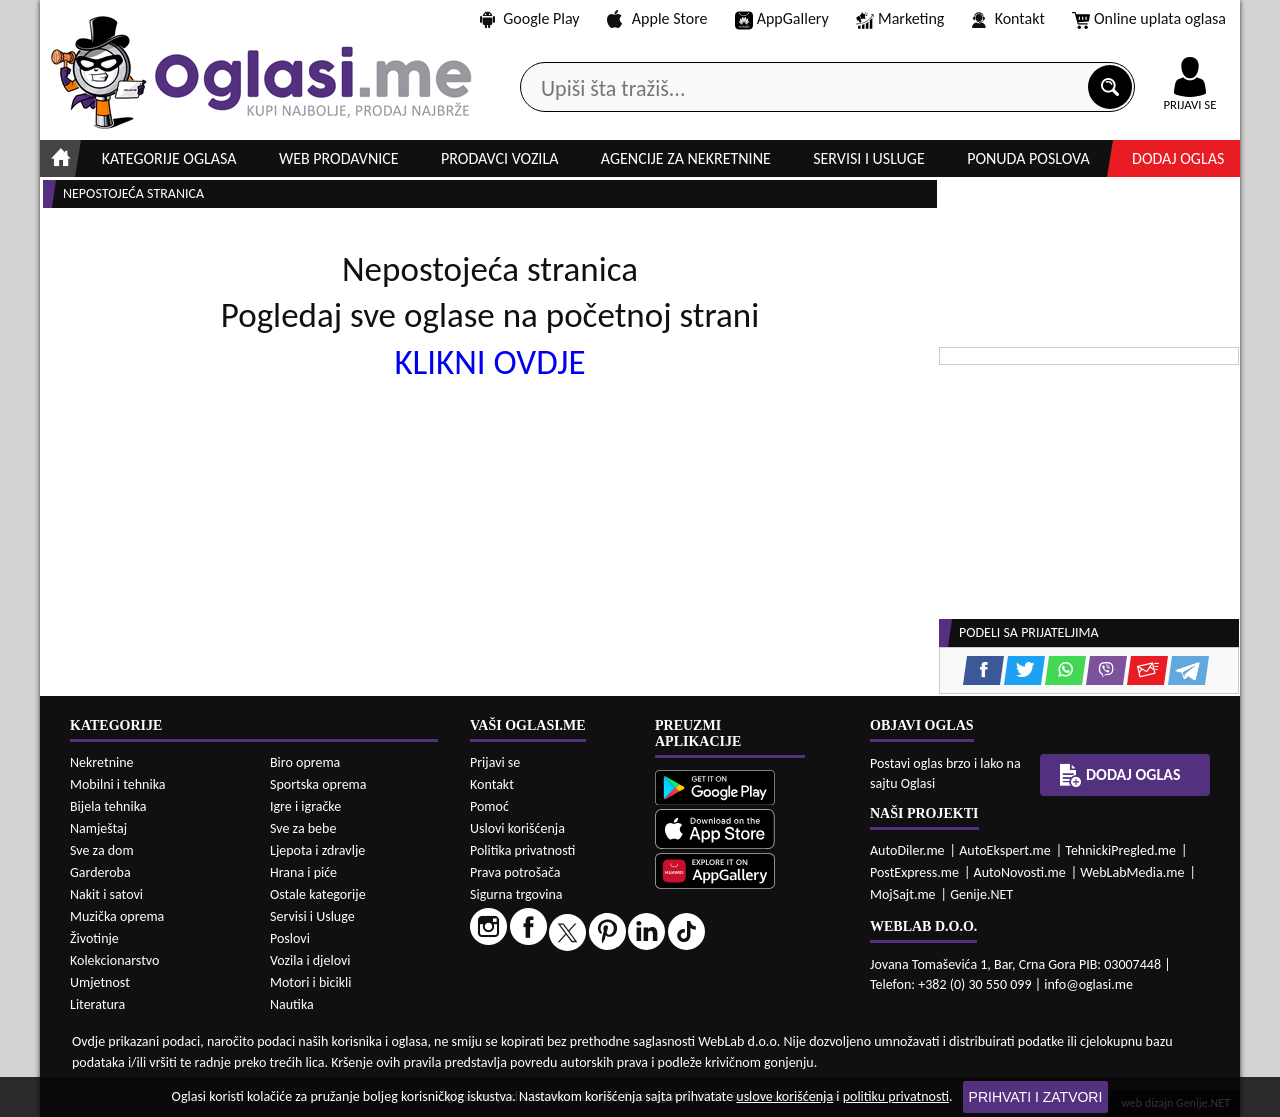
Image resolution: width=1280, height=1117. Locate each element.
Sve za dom (102, 850)
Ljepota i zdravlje (317, 850)
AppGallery (782, 20)
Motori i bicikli (310, 982)
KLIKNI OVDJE (489, 362)
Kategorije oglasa (169, 158)
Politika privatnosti (522, 850)
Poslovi (290, 938)
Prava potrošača (515, 872)
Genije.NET (981, 894)
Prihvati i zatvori (1036, 1097)
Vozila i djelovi (310, 960)
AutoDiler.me (907, 850)
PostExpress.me (914, 872)
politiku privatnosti (896, 1096)
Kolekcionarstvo (114, 960)
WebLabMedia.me (1132, 872)
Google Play (530, 18)
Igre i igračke (305, 806)
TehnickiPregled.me (1120, 850)
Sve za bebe (303, 828)
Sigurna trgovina (516, 894)
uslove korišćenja (784, 1096)
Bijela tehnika (108, 806)
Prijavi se (495, 762)
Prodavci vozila (499, 158)
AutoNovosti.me (1020, 872)
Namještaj (98, 828)
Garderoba (100, 872)
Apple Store (657, 18)
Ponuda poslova (1028, 158)
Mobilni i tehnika (118, 784)
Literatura (97, 1004)
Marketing (900, 20)
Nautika (292, 1004)
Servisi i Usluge (312, 916)
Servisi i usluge (869, 158)
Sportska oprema (318, 784)
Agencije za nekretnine (686, 158)
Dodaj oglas (1178, 158)
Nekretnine (102, 762)
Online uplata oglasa (1149, 20)
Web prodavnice (339, 158)
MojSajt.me (903, 894)
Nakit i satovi (106, 894)
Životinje (94, 938)
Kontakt (1008, 18)
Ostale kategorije (318, 894)
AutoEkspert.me (1005, 850)
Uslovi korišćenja (517, 828)
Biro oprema (305, 762)
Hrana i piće (303, 872)
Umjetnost (100, 982)
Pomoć (489, 806)
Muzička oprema (117, 916)
